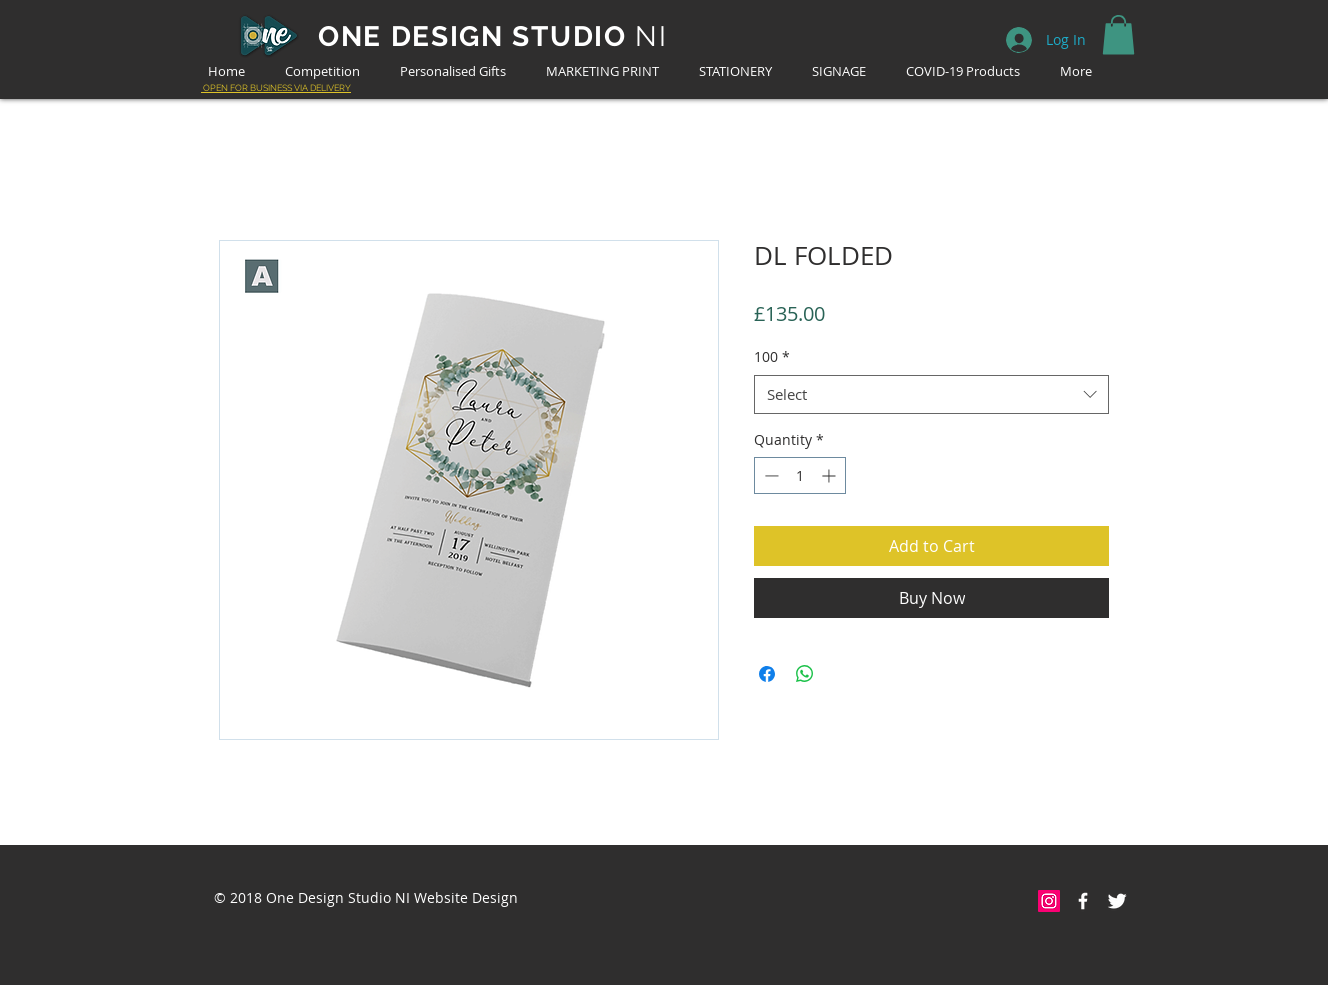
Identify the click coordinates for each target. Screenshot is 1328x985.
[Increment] (830, 475)
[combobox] (931, 394)
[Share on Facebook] (767, 674)
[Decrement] (769, 475)
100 (772, 356)
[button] (1118, 34)
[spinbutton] (800, 475)
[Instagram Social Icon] (1049, 901)
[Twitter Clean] (1117, 901)
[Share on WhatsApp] (805, 674)
